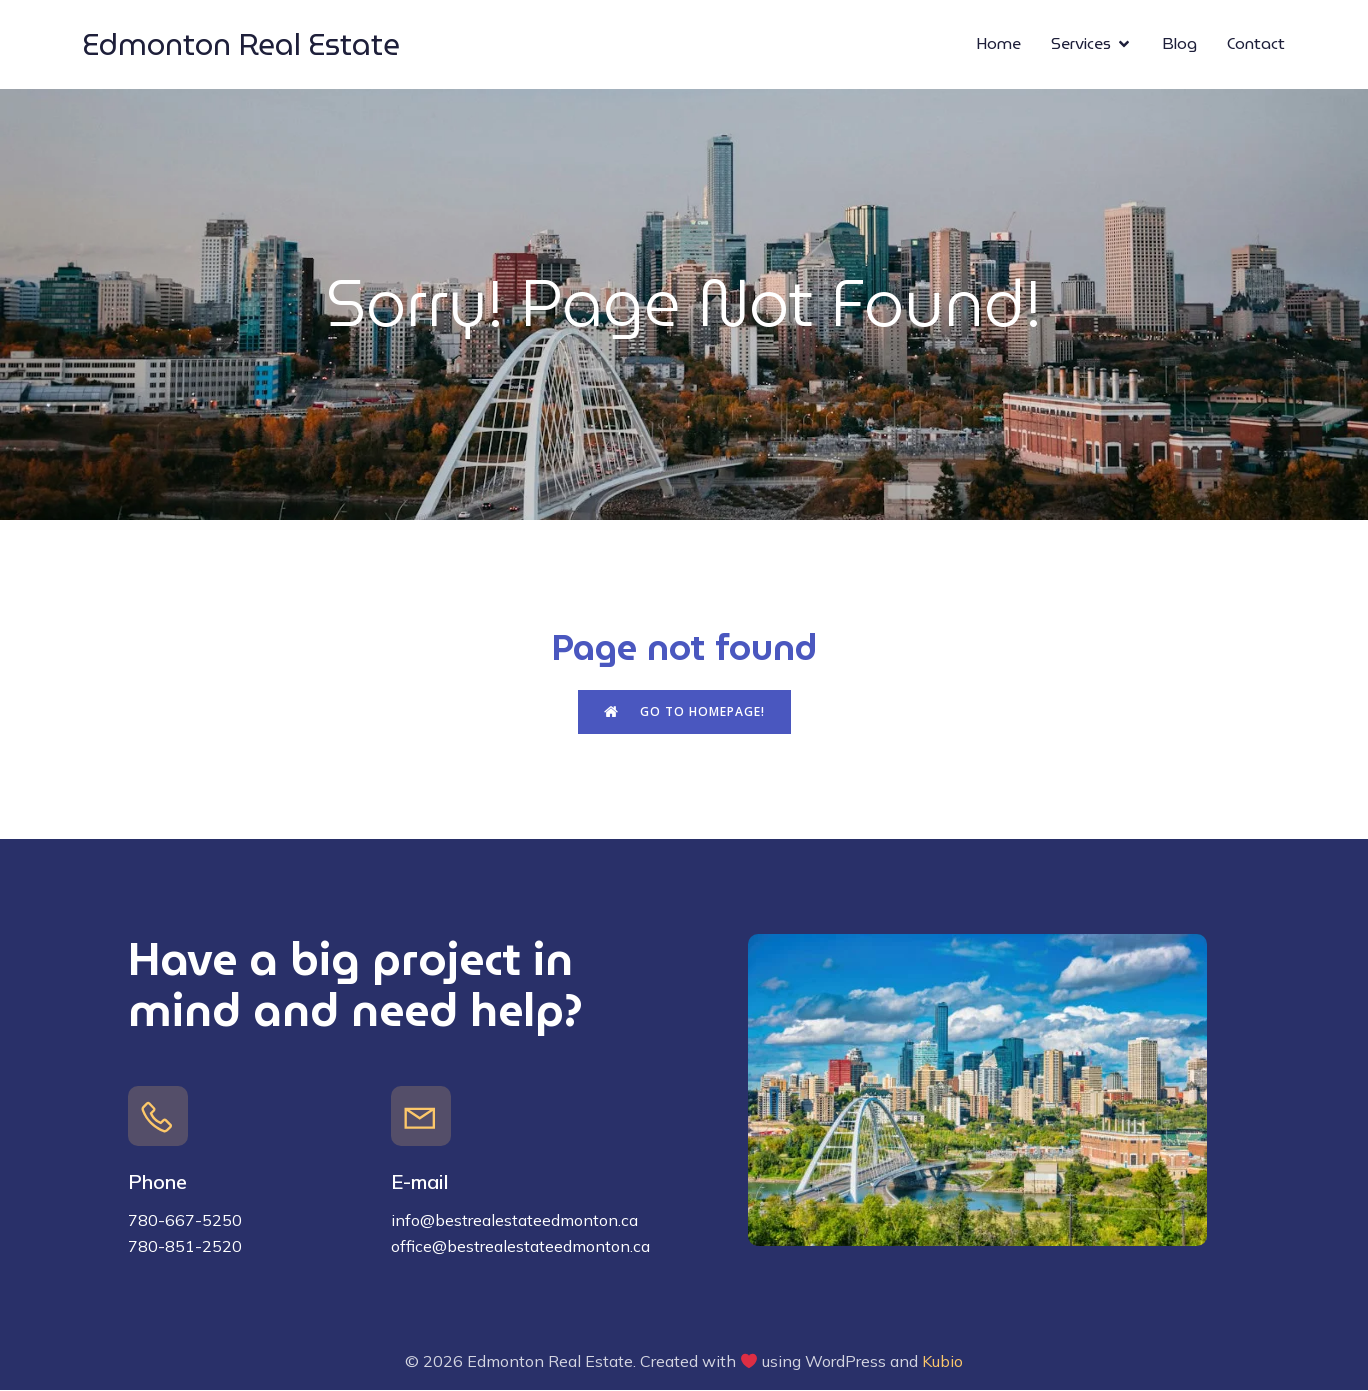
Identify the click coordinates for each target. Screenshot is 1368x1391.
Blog (1179, 44)
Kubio (942, 1362)
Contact (1256, 44)
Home (998, 44)
